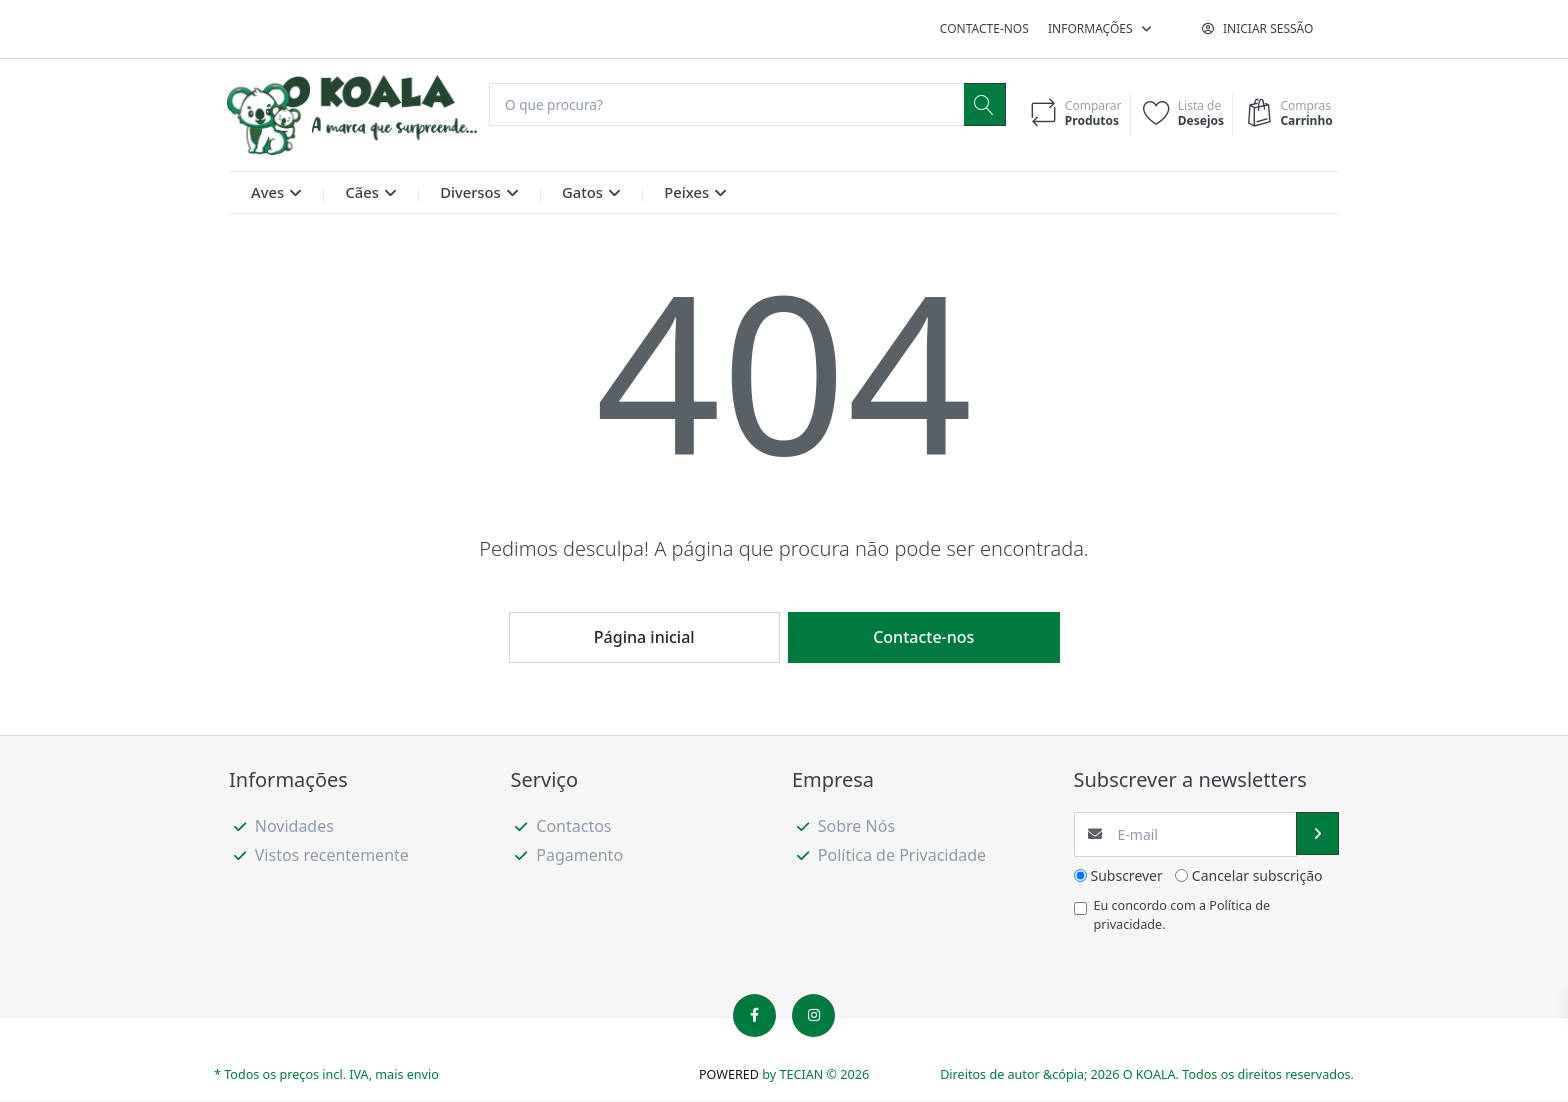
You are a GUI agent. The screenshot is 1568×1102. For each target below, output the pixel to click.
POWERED (729, 1075)
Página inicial (644, 638)
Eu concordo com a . (1182, 915)
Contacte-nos (984, 28)
